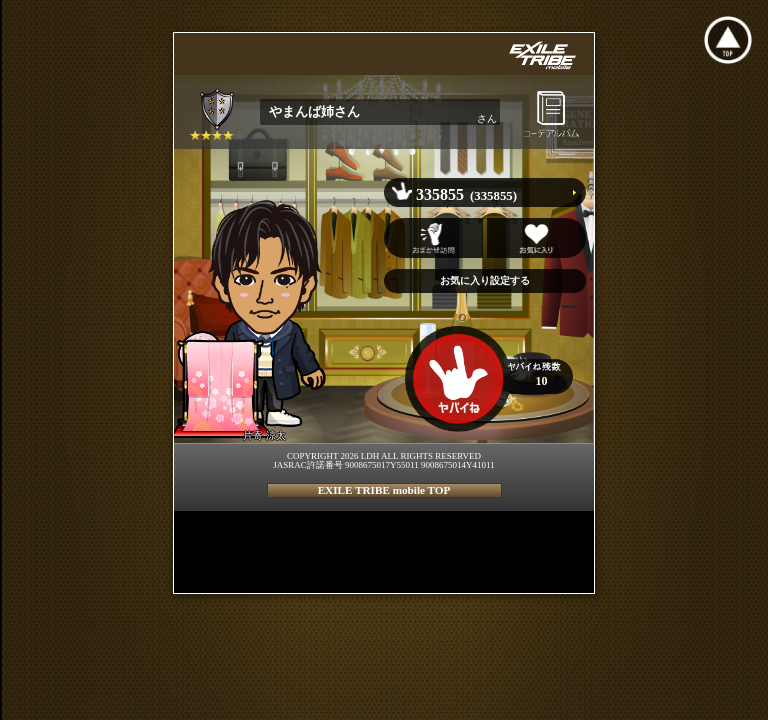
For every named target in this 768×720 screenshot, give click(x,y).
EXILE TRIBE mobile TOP (384, 490)
